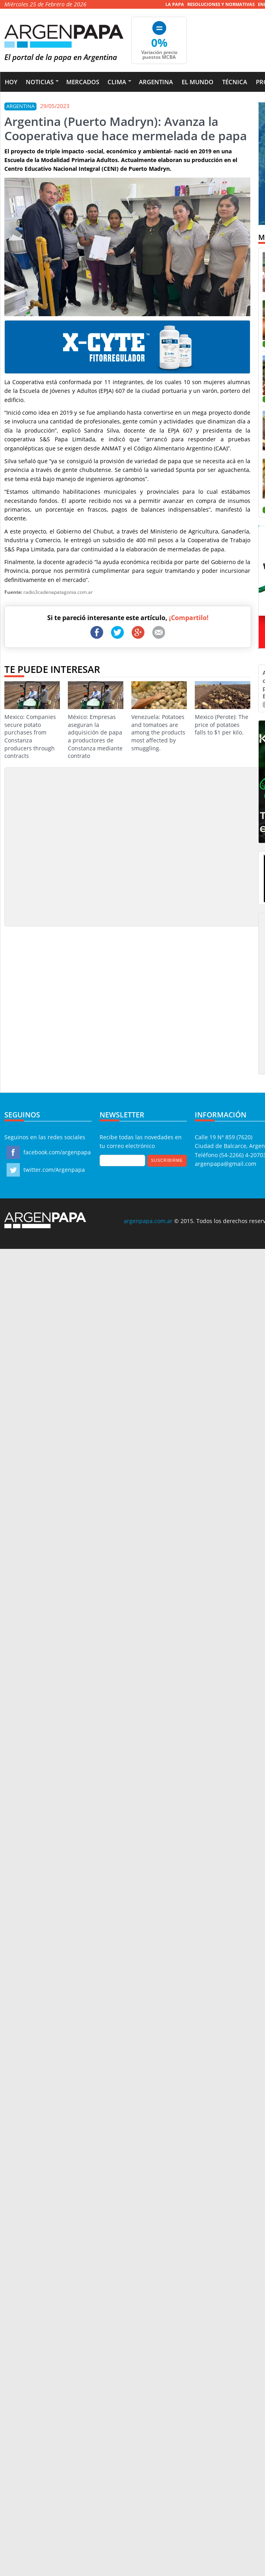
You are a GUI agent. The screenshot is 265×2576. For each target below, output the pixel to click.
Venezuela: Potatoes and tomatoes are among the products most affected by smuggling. (159, 716)
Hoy (11, 82)
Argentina (156, 82)
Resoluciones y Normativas (221, 4)
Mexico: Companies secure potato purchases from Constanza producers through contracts (32, 720)
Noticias (40, 82)
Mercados (82, 82)
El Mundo (197, 82)
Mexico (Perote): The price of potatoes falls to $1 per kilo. (222, 708)
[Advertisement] (74, 846)
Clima (117, 82)
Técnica (234, 82)
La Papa (174, 4)
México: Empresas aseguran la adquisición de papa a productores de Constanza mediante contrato (95, 720)
